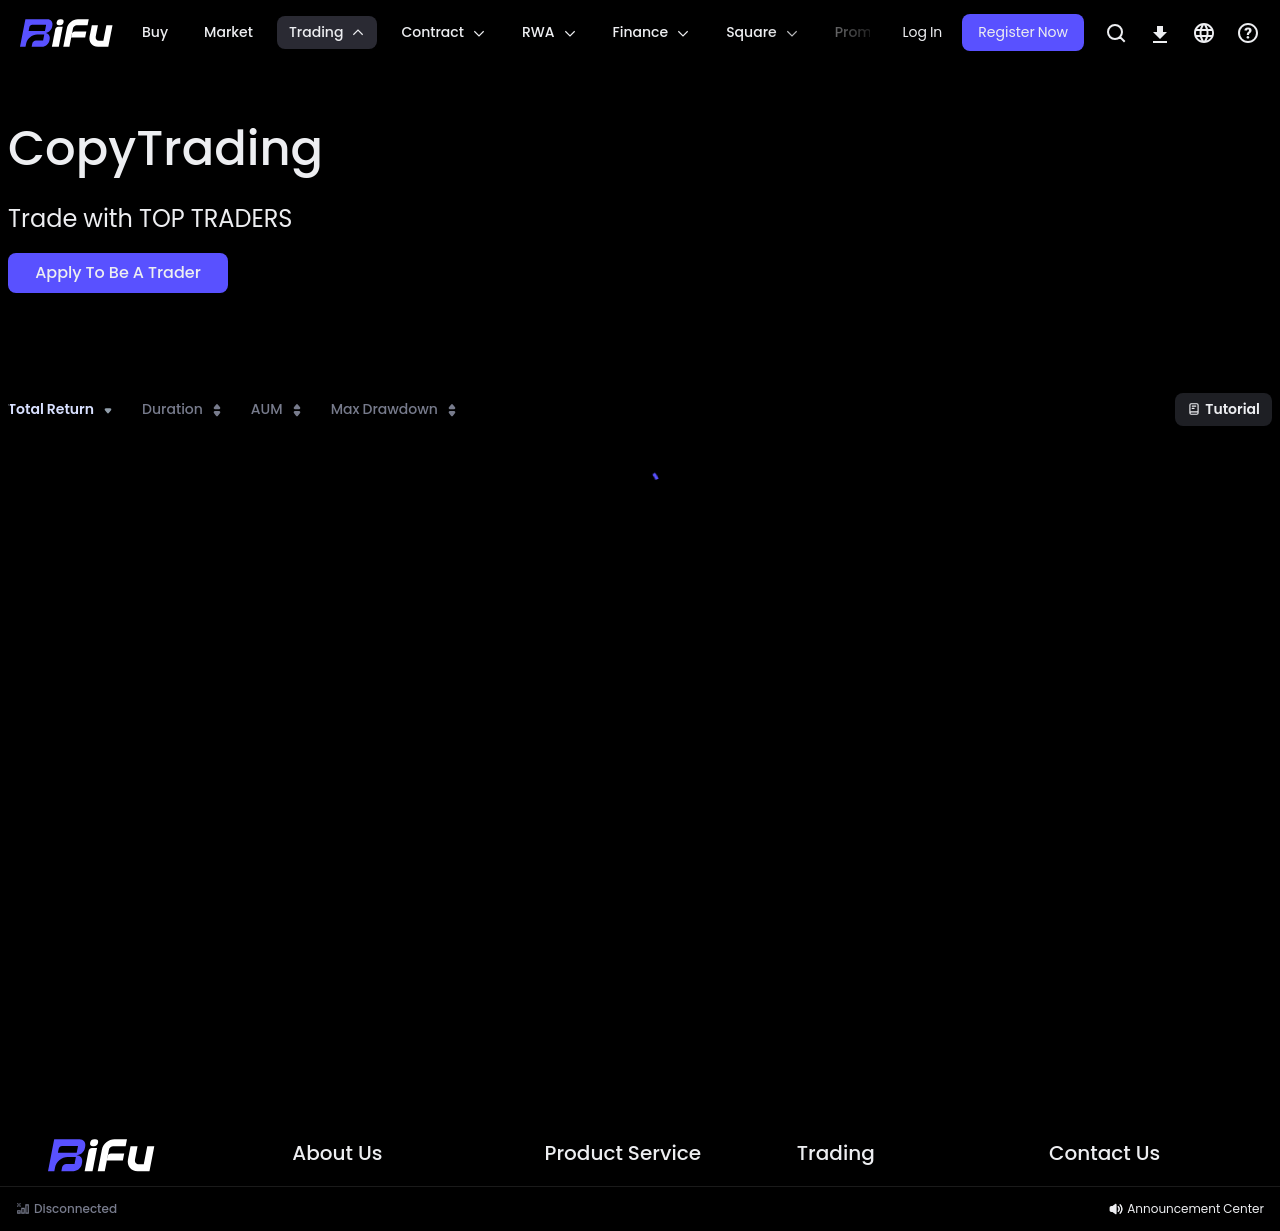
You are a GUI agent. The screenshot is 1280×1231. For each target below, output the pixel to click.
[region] (500, 33)
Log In (922, 32)
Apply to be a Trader (118, 272)
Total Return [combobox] (51, 409)
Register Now (1023, 32)
